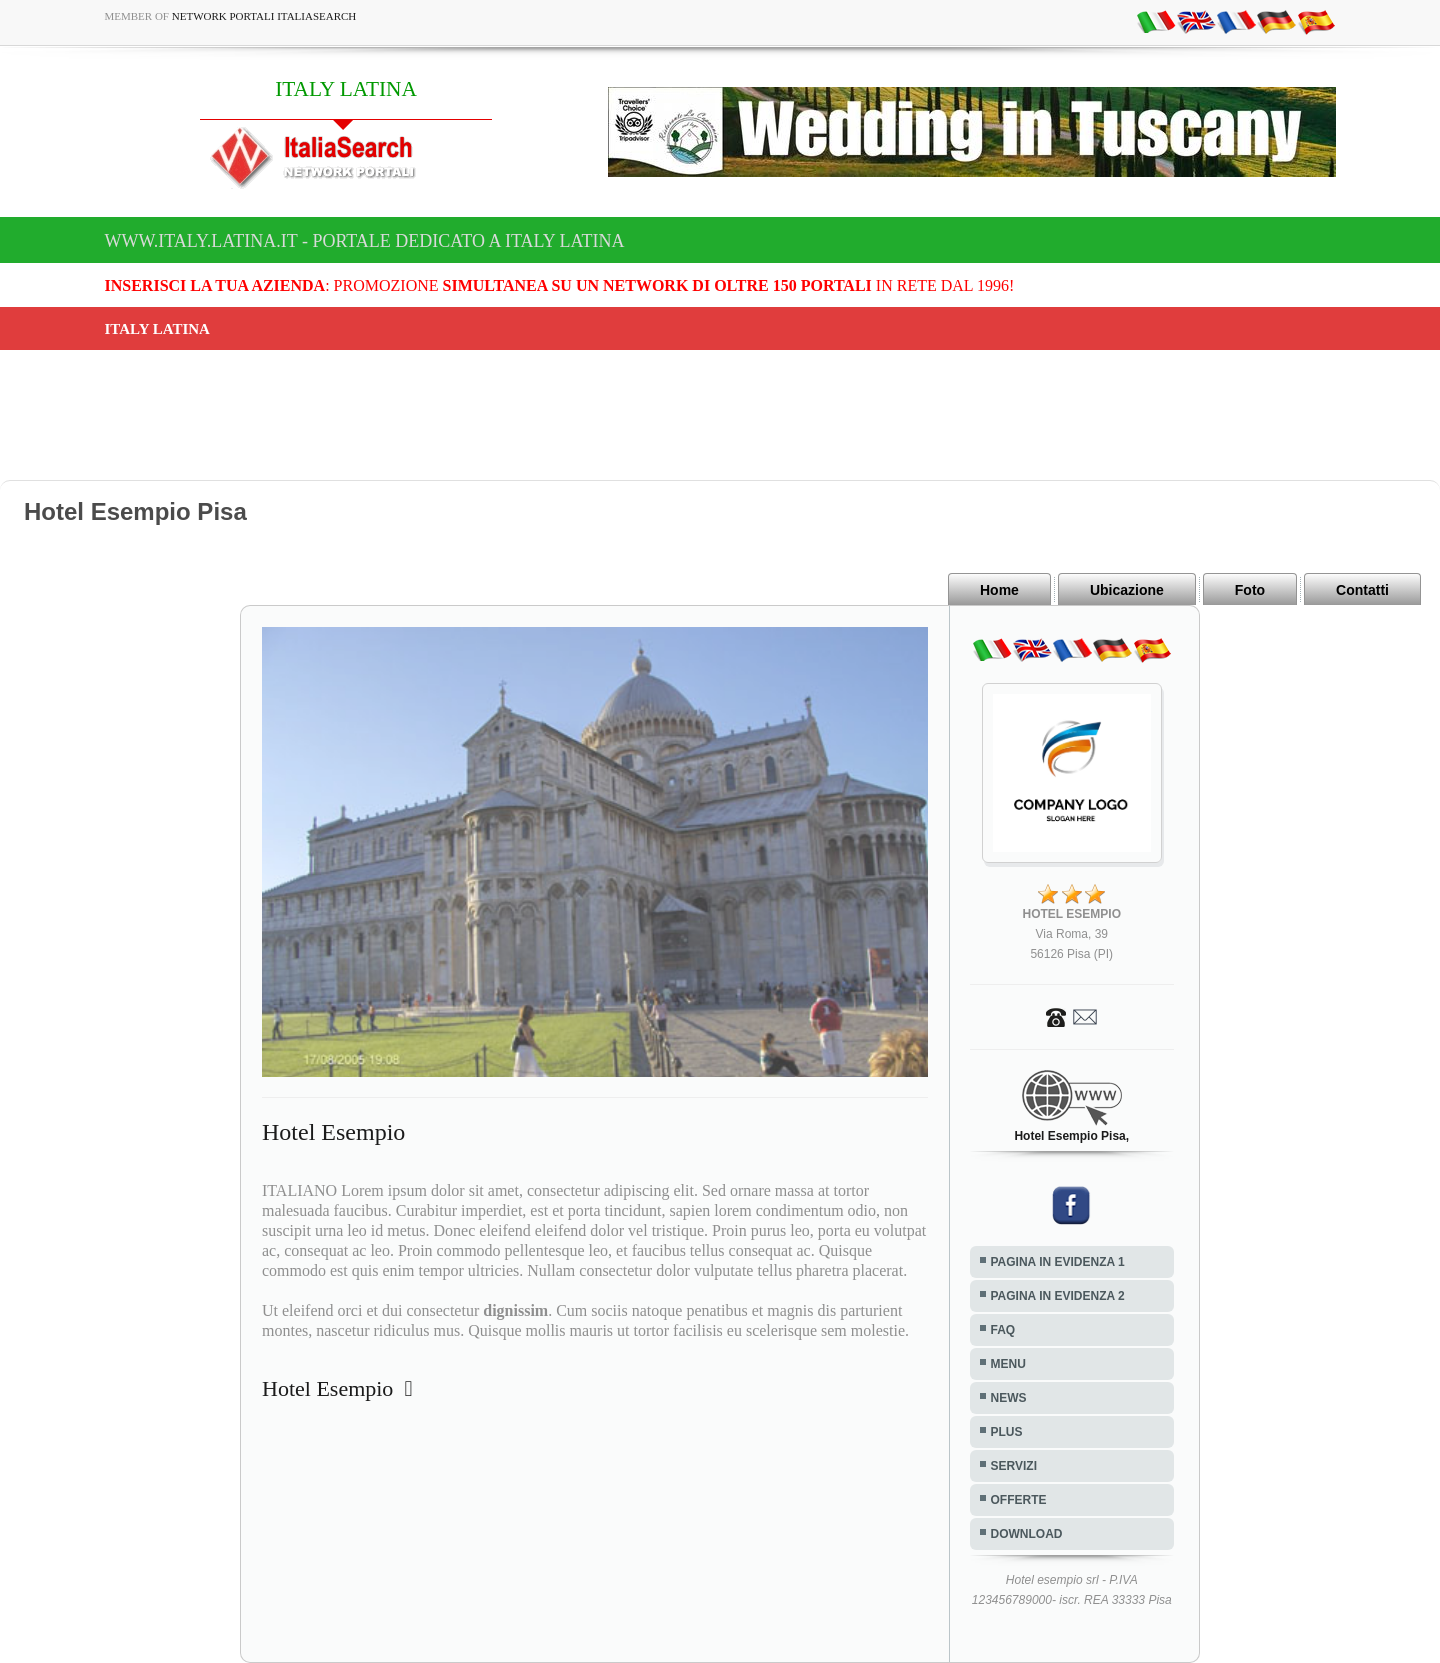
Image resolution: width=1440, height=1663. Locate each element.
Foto (1250, 590)
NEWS (1009, 1398)
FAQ (1003, 1330)
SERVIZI (1014, 1466)
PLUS (1007, 1432)
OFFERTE (1019, 1500)
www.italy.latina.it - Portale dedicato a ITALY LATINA (365, 241)
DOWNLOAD (1027, 1534)
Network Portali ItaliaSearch (264, 16)
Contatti (1362, 590)
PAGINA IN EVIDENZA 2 (1058, 1296)
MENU (1008, 1364)
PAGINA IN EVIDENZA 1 (1058, 1262)
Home (999, 590)
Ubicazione (1127, 590)
